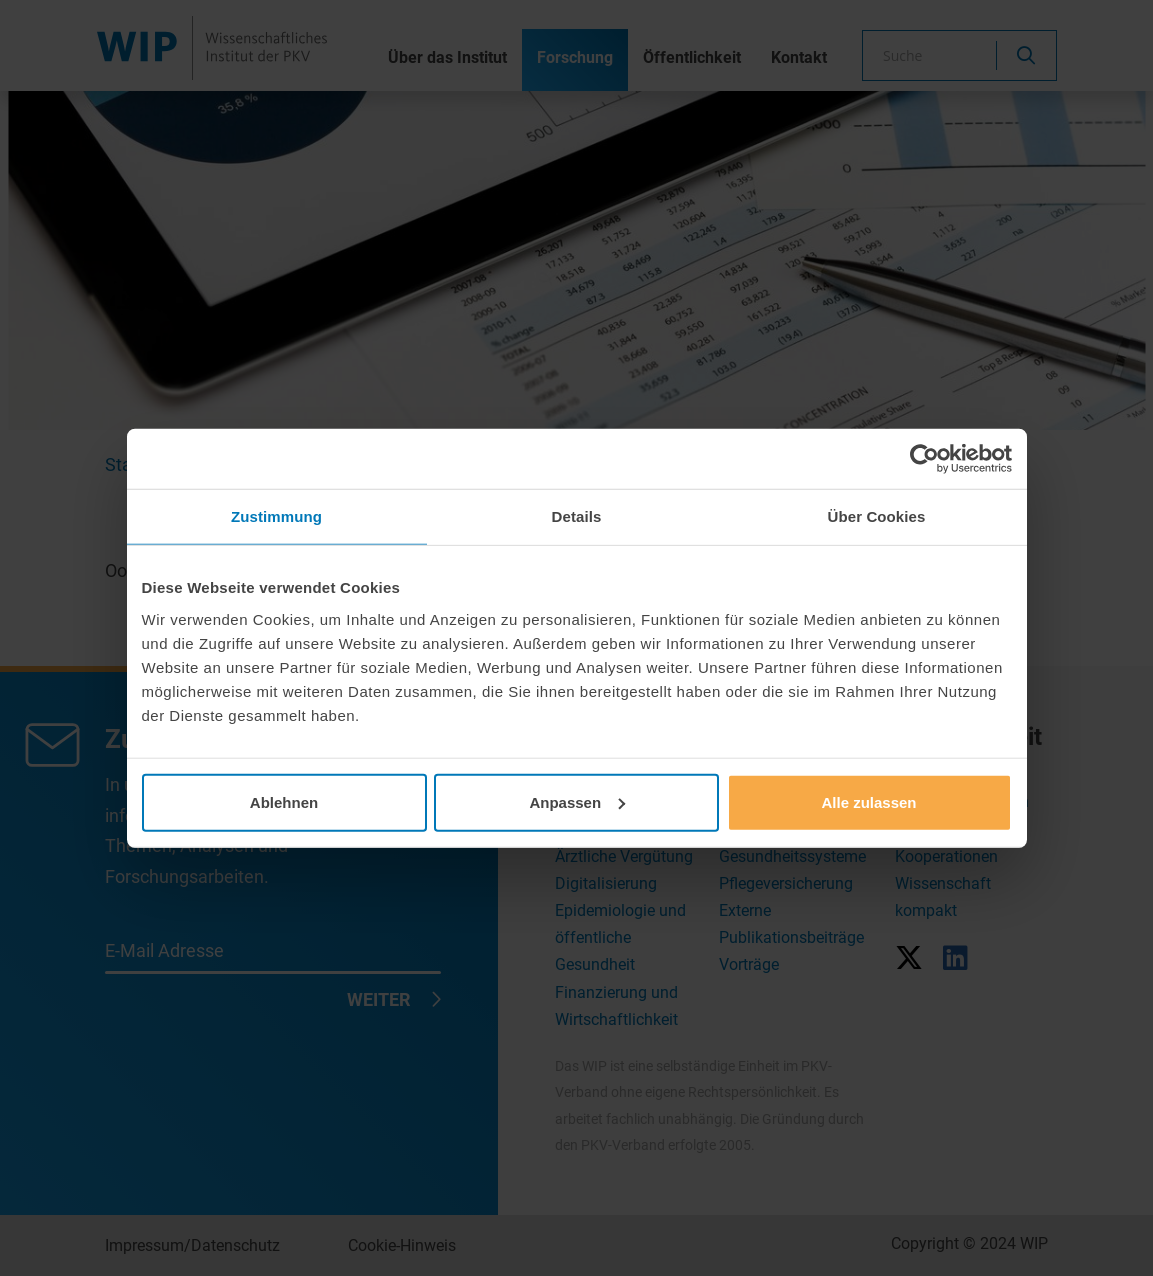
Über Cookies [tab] (877, 516)
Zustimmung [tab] (276, 516)
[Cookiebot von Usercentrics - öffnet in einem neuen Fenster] (924, 459)
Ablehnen (284, 801)
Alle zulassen (868, 801)
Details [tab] (577, 516)
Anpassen (577, 801)
